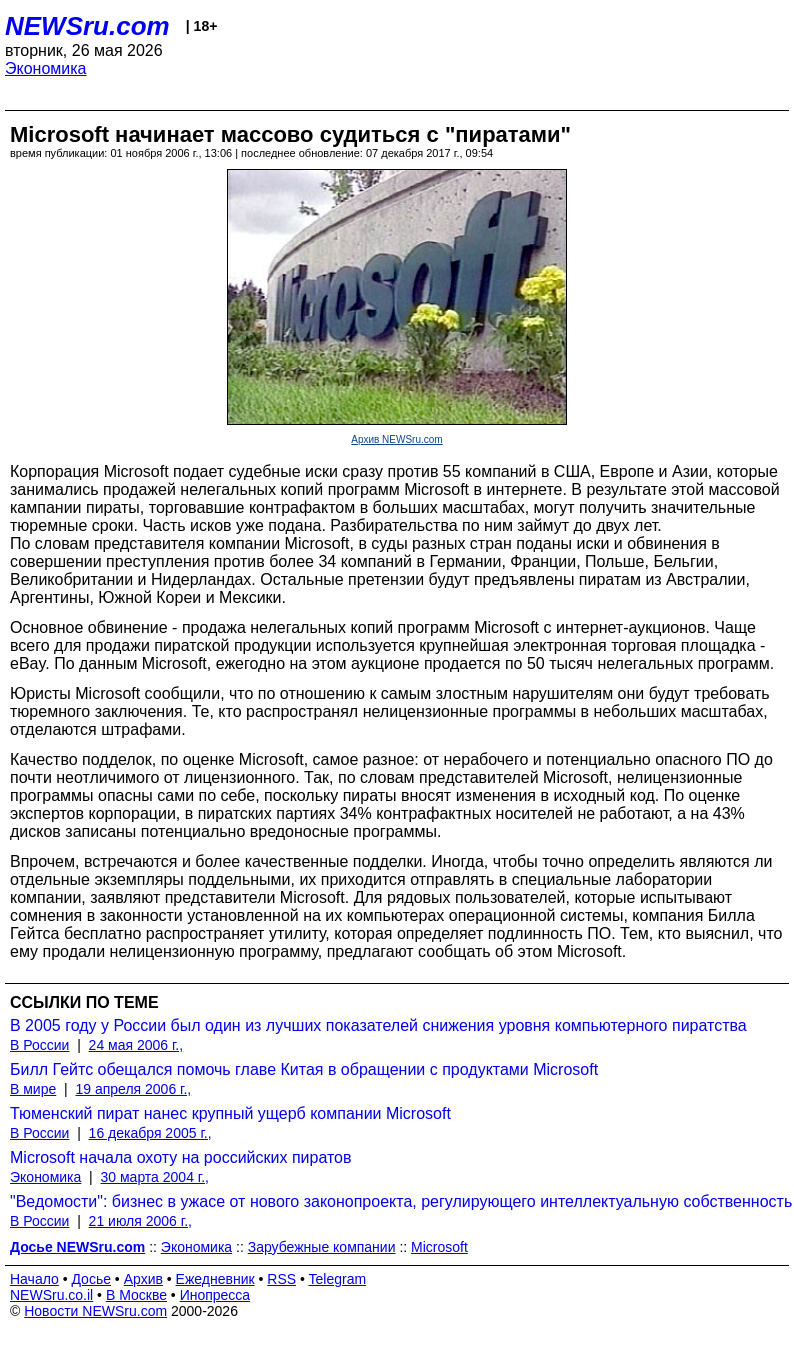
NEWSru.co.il (51, 1295)
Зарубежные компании (322, 1247)
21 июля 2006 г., (140, 1221)
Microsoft (439, 1247)
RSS (281, 1279)
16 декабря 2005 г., (150, 1133)
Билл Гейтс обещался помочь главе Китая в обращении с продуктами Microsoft (304, 1069)
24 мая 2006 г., (136, 1045)
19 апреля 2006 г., (133, 1089)
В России (39, 1045)
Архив (143, 1279)
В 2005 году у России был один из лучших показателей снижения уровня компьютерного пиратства (378, 1025)
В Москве (136, 1295)
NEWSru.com (87, 26)
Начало (34, 1279)
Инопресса (215, 1295)
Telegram (338, 1279)
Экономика (46, 68)
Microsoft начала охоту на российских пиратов (181, 1157)
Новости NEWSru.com (95, 1311)
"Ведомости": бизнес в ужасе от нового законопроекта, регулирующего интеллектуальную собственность (401, 1201)
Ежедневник (215, 1279)
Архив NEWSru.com (396, 439)
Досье (91, 1279)
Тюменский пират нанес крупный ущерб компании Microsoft (230, 1113)
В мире (33, 1089)
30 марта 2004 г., (155, 1177)
